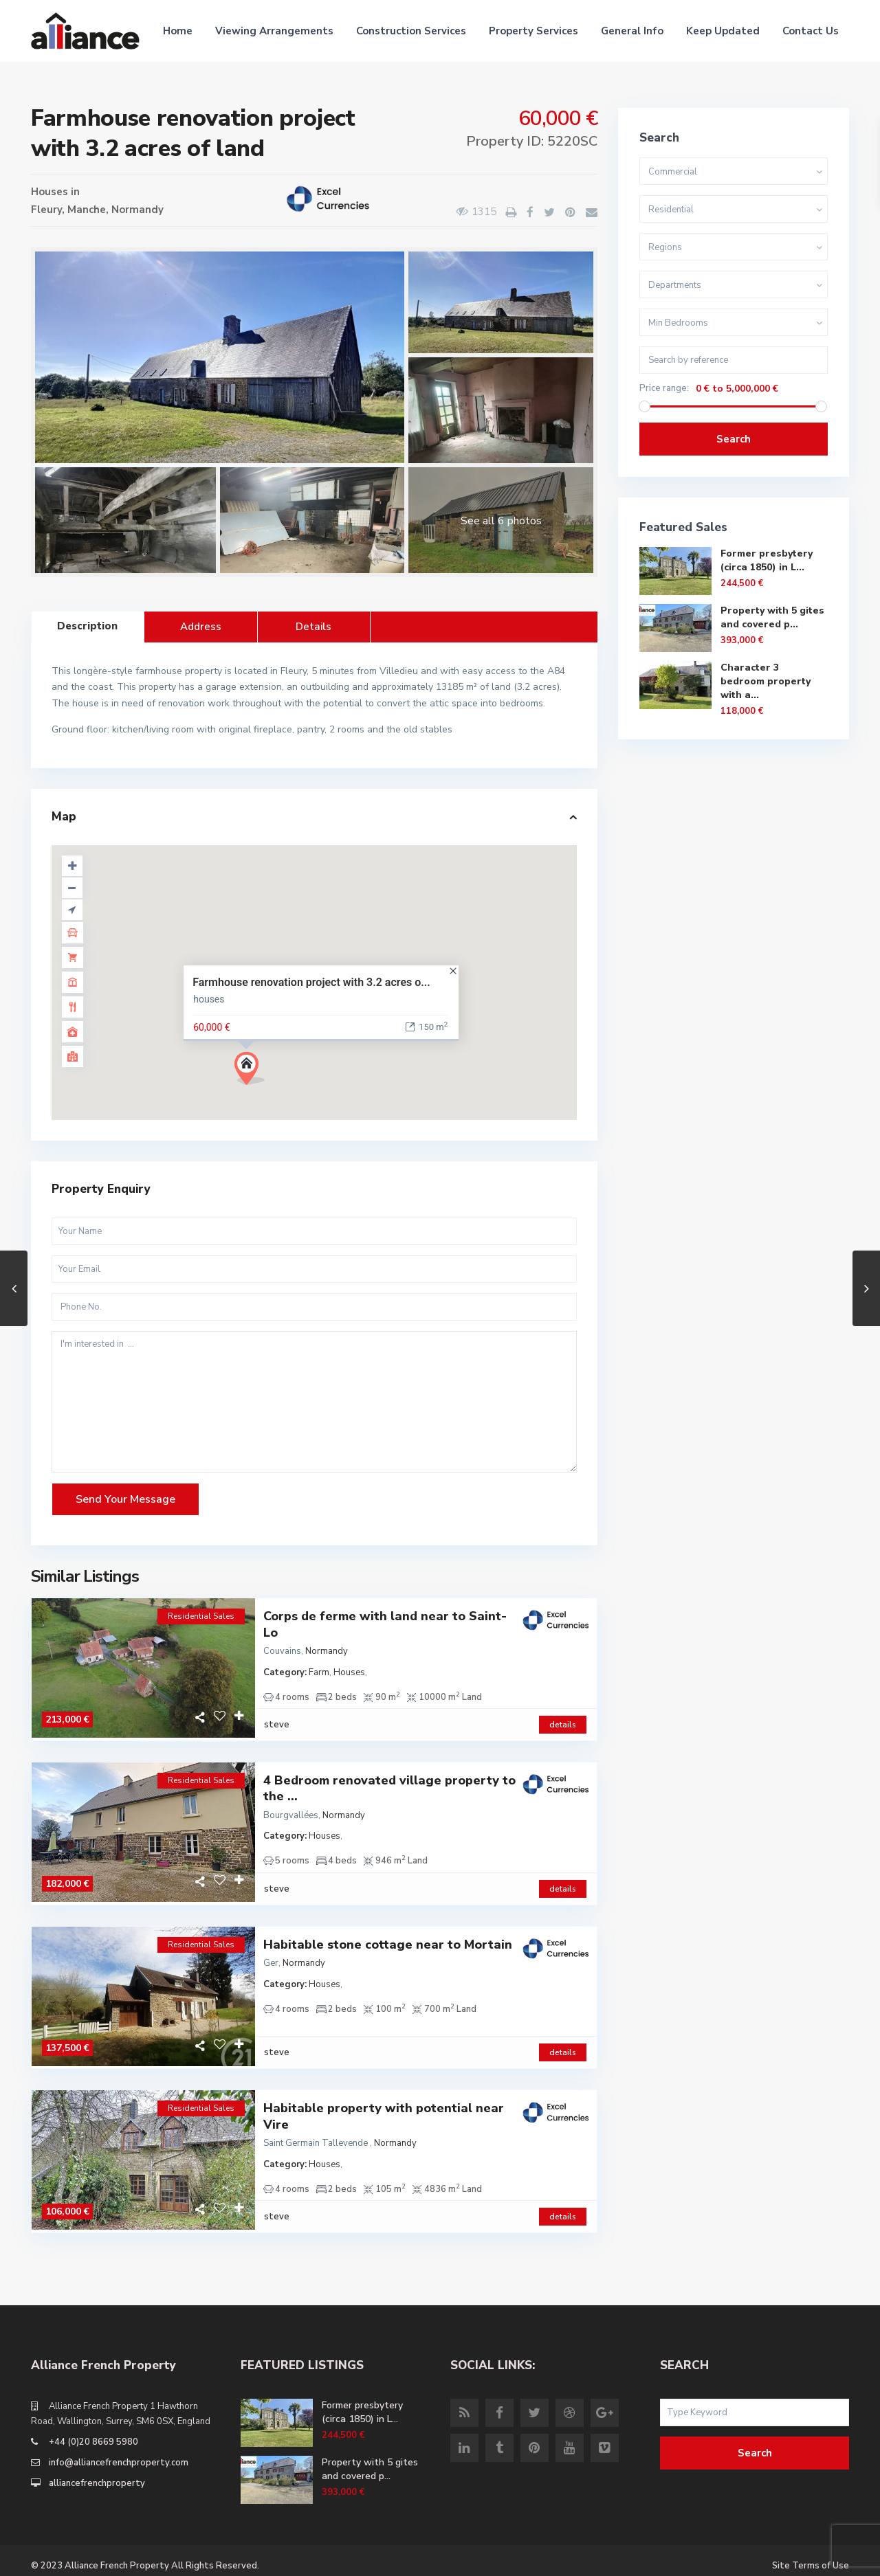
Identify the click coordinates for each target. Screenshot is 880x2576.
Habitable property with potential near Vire (383, 2109)
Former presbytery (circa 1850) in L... (766, 560)
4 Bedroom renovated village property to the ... (389, 1786)
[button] (254, 1072)
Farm (319, 1672)
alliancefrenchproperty (97, 2473)
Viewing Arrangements (274, 31)
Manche (86, 209)
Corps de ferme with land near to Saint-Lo (385, 1624)
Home (177, 31)
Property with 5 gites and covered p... (772, 617)
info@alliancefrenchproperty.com (118, 2452)
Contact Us (810, 31)
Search (733, 439)
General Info (632, 31)
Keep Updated (723, 31)
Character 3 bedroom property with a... (765, 681)
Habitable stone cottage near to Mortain (387, 1939)
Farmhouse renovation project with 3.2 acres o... (311, 981)
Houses (49, 192)
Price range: (664, 388)
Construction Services (411, 31)
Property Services (533, 31)
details (562, 1721)
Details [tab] (313, 627)
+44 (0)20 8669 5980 (93, 2432)
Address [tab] (200, 627)
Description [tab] (87, 626)
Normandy (137, 209)
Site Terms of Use (810, 2555)
